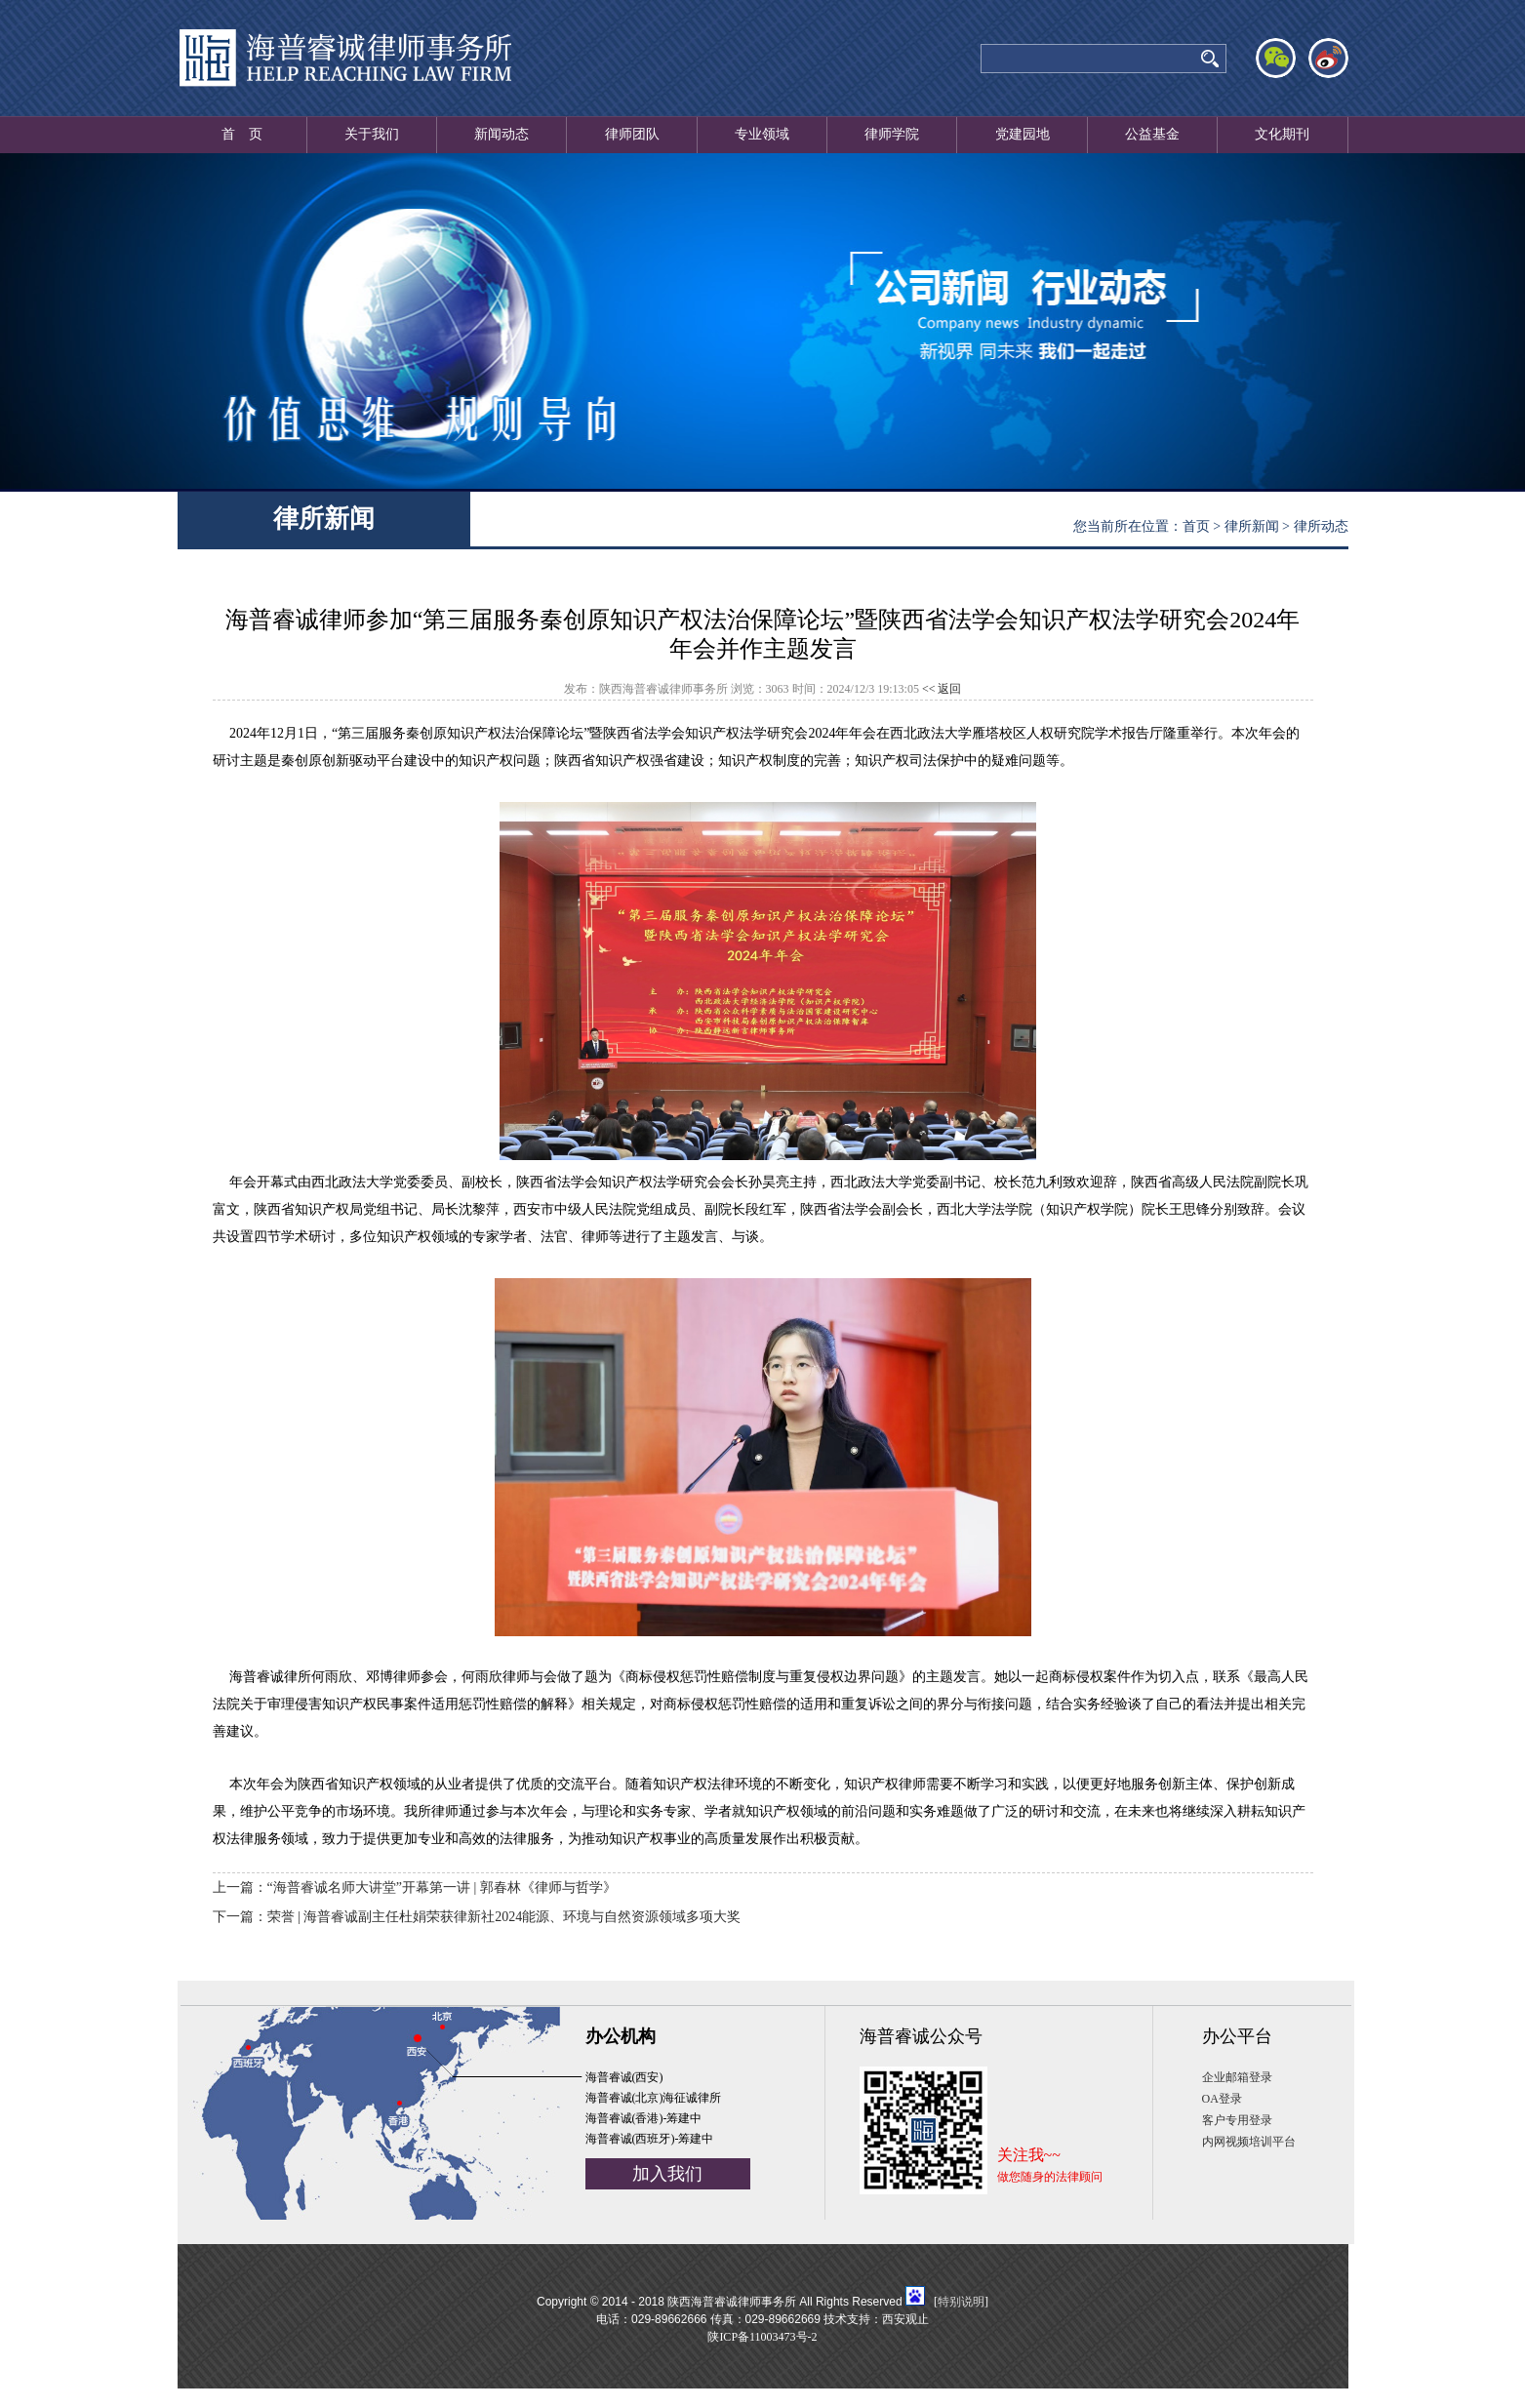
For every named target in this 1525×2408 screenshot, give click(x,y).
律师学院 (891, 134)
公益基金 (1152, 134)
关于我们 (371, 134)
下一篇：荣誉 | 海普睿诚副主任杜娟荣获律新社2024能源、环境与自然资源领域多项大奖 (477, 1916)
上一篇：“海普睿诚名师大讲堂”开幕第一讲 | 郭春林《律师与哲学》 (415, 1887)
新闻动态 (501, 134)
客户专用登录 (1237, 2120)
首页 (1196, 526)
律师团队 (632, 134)
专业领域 (762, 134)
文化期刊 (1282, 134)
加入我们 (667, 2174)
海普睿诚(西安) (624, 2077)
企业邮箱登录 (1237, 2077)
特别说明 (961, 2301)
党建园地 (1022, 134)
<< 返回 (942, 689)
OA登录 (1222, 2099)
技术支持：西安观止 (876, 2319)
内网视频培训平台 (1249, 2141)
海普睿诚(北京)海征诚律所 (653, 2098)
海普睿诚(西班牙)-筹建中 (649, 2139)
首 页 (241, 134)
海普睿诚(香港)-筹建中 (643, 2118)
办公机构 (620, 2036)
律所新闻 (1251, 526)
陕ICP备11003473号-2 (762, 2337)
